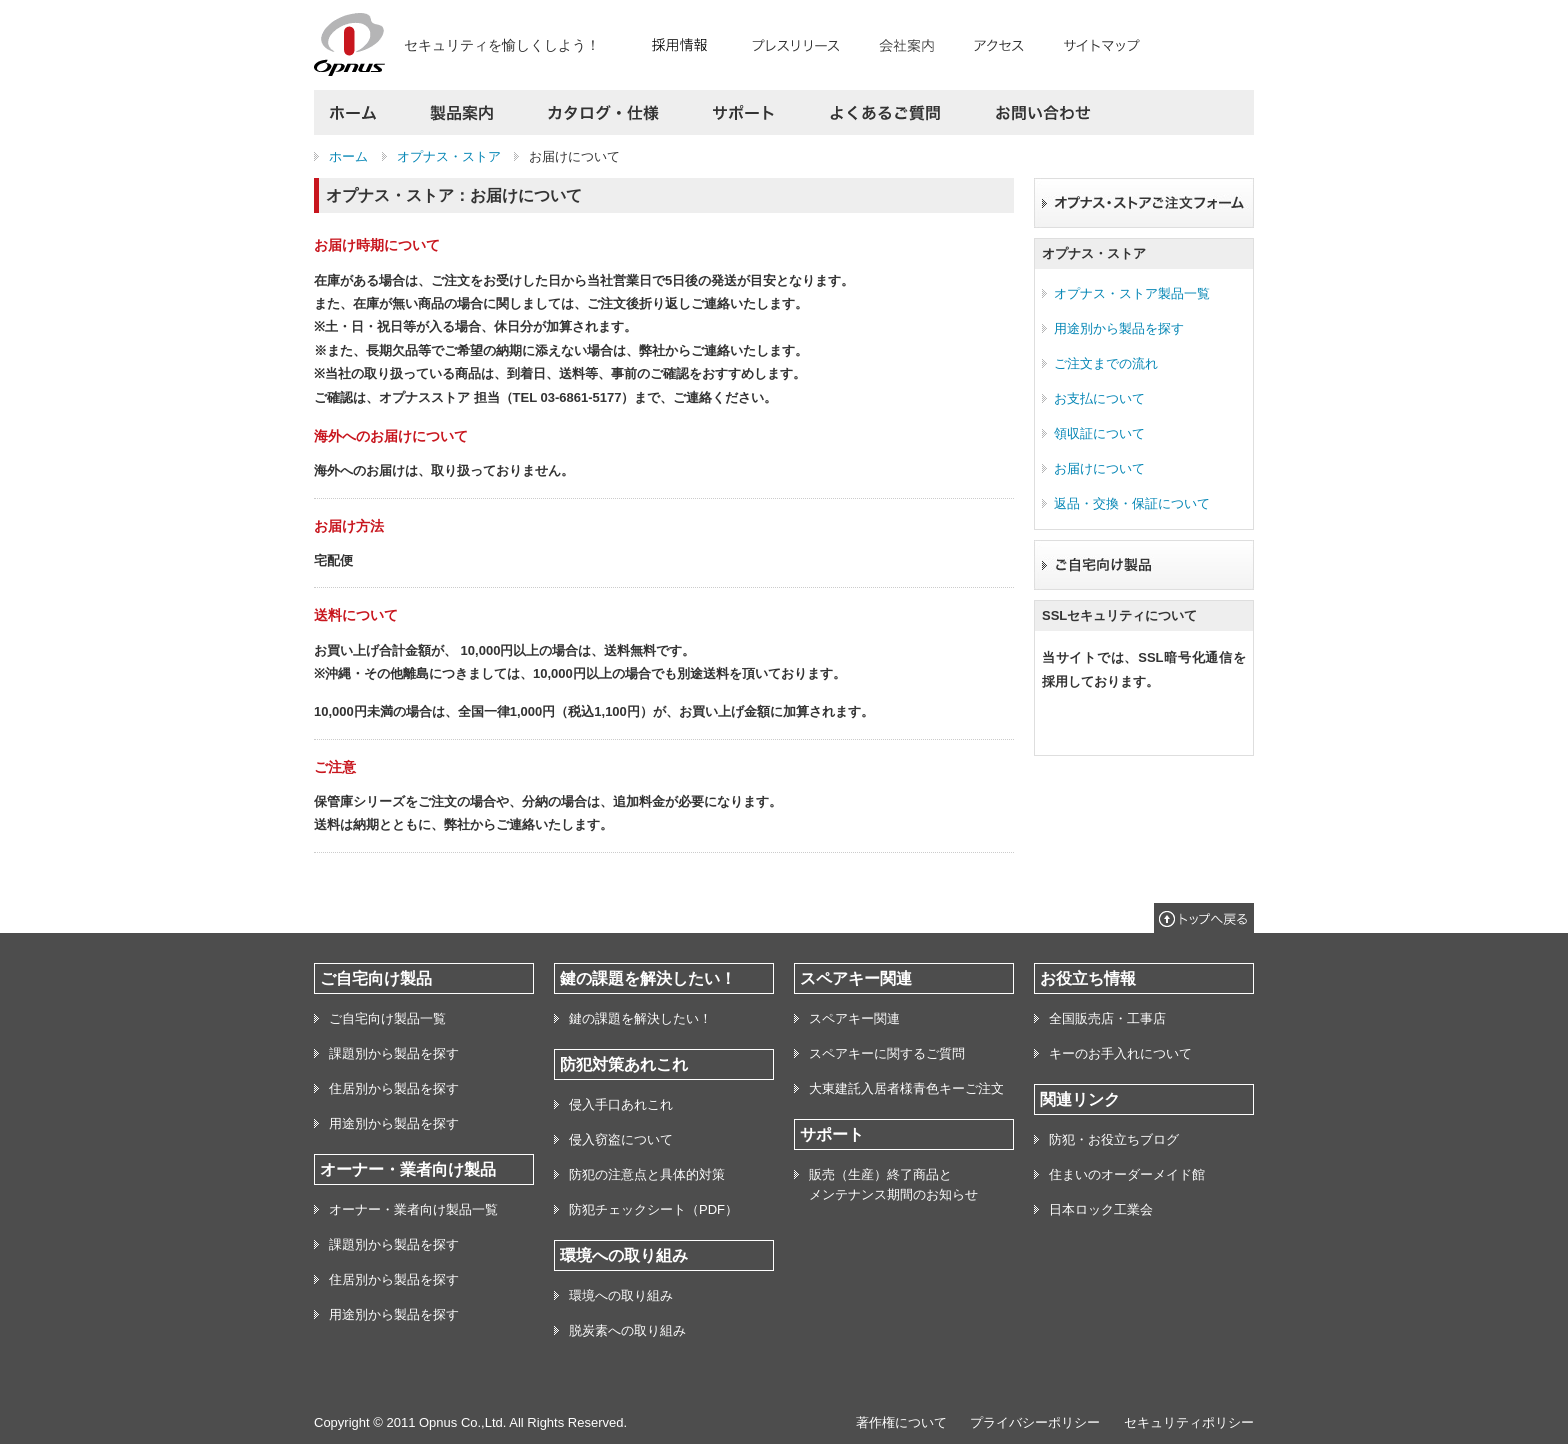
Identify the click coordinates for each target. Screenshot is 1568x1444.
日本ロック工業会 (1101, 1209)
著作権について (901, 1422)
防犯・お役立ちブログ (1114, 1139)
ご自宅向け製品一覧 (387, 1018)
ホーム (359, 112)
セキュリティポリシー (1189, 1422)
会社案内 (906, 41)
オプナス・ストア (449, 156)
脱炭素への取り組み (627, 1330)
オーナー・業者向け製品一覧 (413, 1209)
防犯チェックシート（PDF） (653, 1209)
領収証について (1099, 433)
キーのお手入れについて (1120, 1053)
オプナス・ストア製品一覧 (1132, 293)
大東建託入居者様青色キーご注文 (906, 1088)
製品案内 (462, 112)
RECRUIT (688, 41)
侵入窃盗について (621, 1139)
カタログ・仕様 (603, 112)
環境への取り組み (621, 1295)
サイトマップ (1095, 41)
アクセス (999, 41)
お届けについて (1099, 468)
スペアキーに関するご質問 (887, 1053)
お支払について (1099, 398)
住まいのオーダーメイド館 (1127, 1174)
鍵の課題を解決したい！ (640, 1018)
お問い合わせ (1036, 112)
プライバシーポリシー (1035, 1422)
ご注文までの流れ (1106, 363)
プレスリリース (802, 41)
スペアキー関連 (854, 1018)
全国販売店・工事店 (1107, 1018)
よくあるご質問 (885, 112)
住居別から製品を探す (394, 1088)
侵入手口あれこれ (621, 1104)
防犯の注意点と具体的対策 (647, 1174)
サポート (744, 112)
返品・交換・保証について (1132, 503)
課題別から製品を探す (394, 1053)
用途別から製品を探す (1119, 328)
